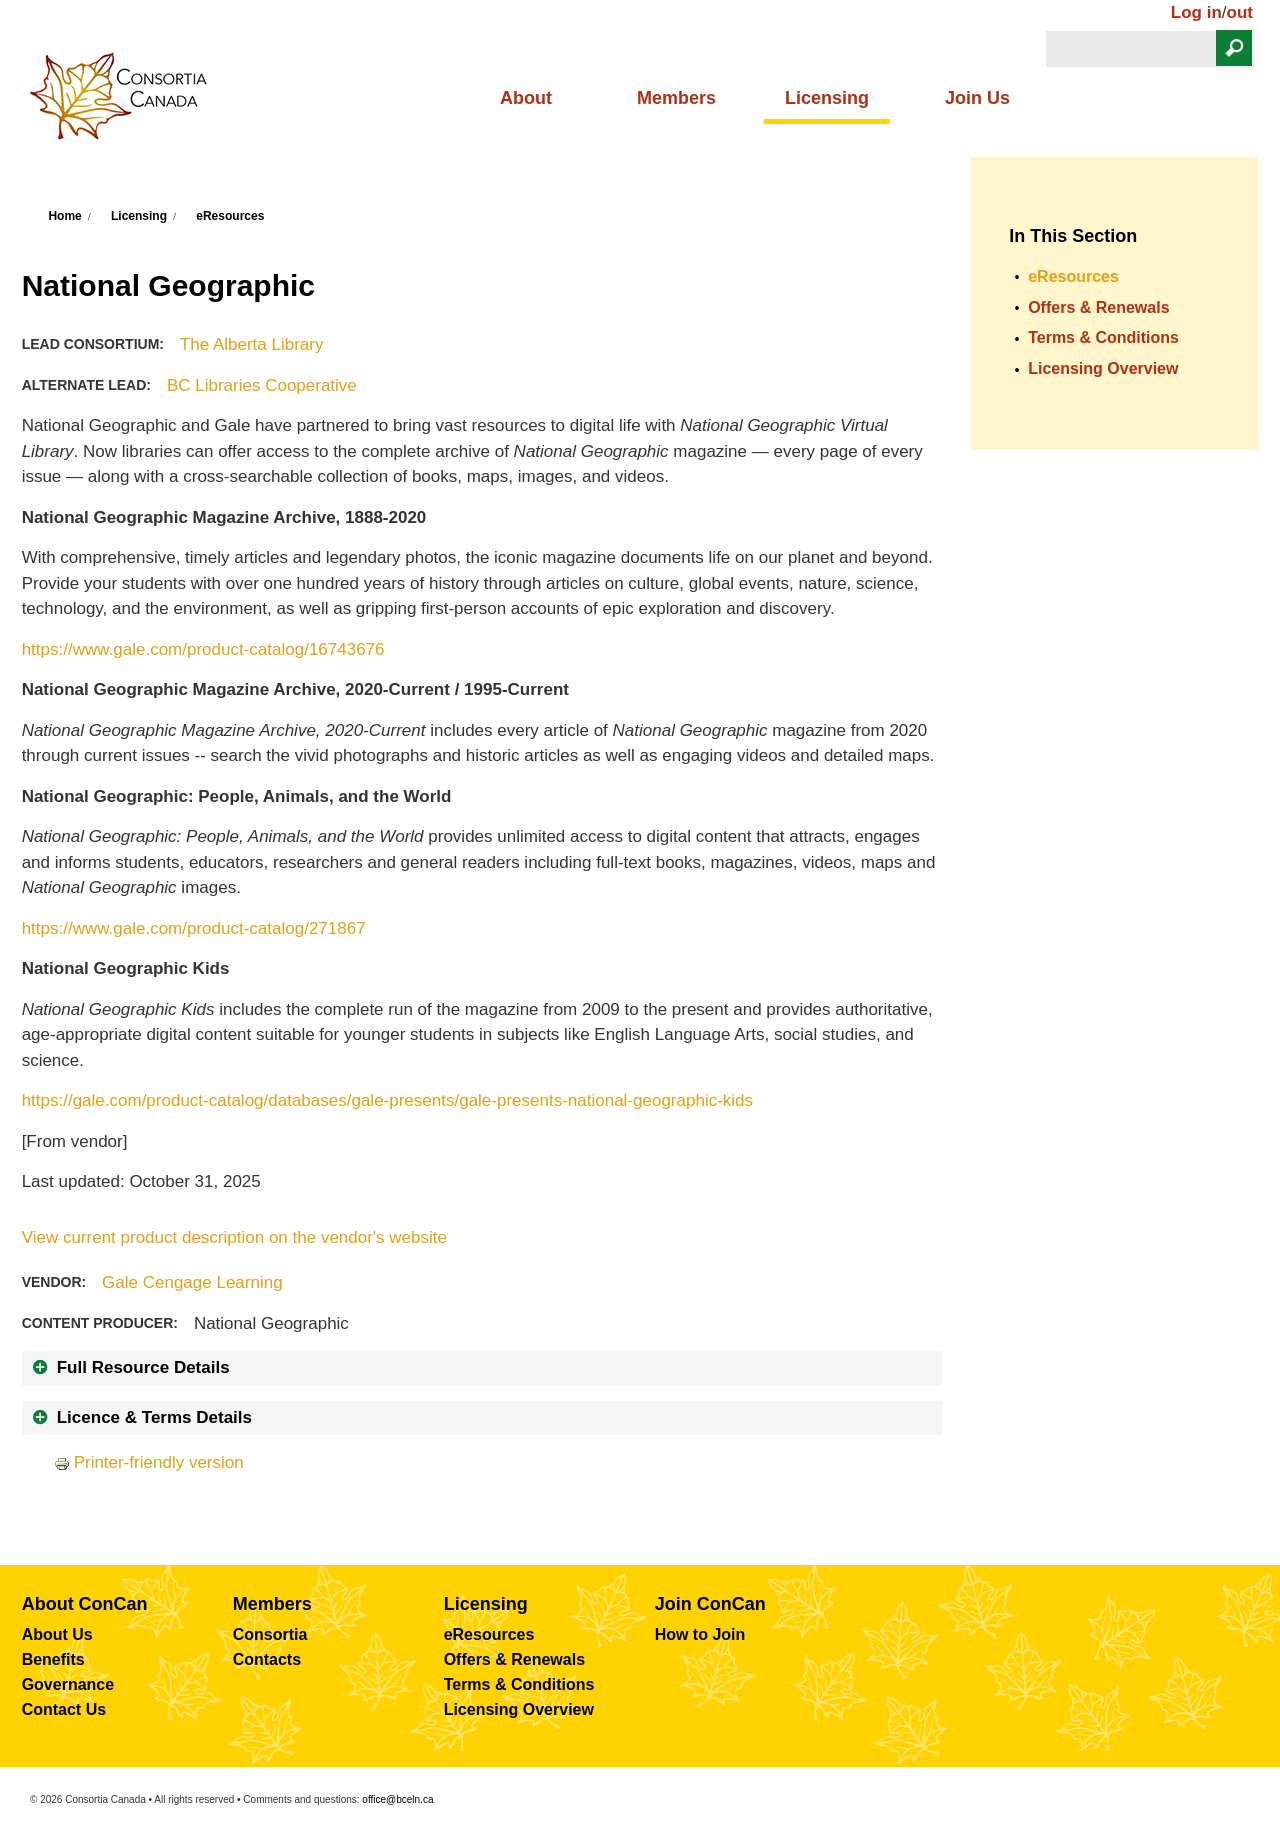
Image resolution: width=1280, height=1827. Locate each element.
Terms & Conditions (1103, 337)
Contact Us (64, 1709)
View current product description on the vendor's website (234, 1237)
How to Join (700, 1634)
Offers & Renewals (1098, 307)
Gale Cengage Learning (192, 1282)
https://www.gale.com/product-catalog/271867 (194, 928)
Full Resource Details (143, 1367)
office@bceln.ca (397, 1799)
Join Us (977, 98)
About (526, 98)
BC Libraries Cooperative (262, 385)
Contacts (267, 1659)
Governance (68, 1684)
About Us (57, 1634)
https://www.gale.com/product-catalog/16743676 (203, 649)
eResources (230, 216)
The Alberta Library (252, 344)
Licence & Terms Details (154, 1417)
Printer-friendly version (149, 1462)
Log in (1196, 12)
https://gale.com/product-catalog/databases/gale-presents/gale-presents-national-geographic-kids (387, 1100)
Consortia (270, 1634)
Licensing (827, 98)
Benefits (53, 1659)
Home (64, 216)
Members (676, 98)
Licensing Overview (1103, 368)
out (1240, 12)
